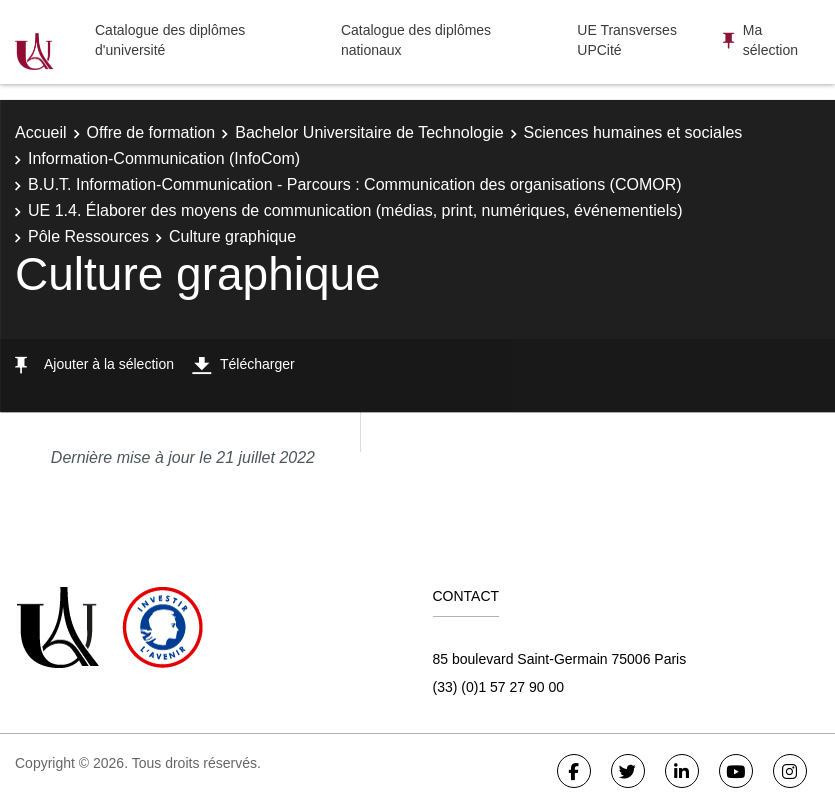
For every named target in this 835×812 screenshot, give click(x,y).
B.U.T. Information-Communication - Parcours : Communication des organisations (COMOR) (355, 184)
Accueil (41, 132)
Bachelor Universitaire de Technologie (369, 132)
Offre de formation (151, 132)
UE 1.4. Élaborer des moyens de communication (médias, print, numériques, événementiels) (355, 210)
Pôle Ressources (88, 236)
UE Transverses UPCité (627, 40)
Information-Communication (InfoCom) (164, 158)
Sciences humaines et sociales (633, 132)
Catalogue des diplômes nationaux (416, 40)
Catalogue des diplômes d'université (170, 40)
